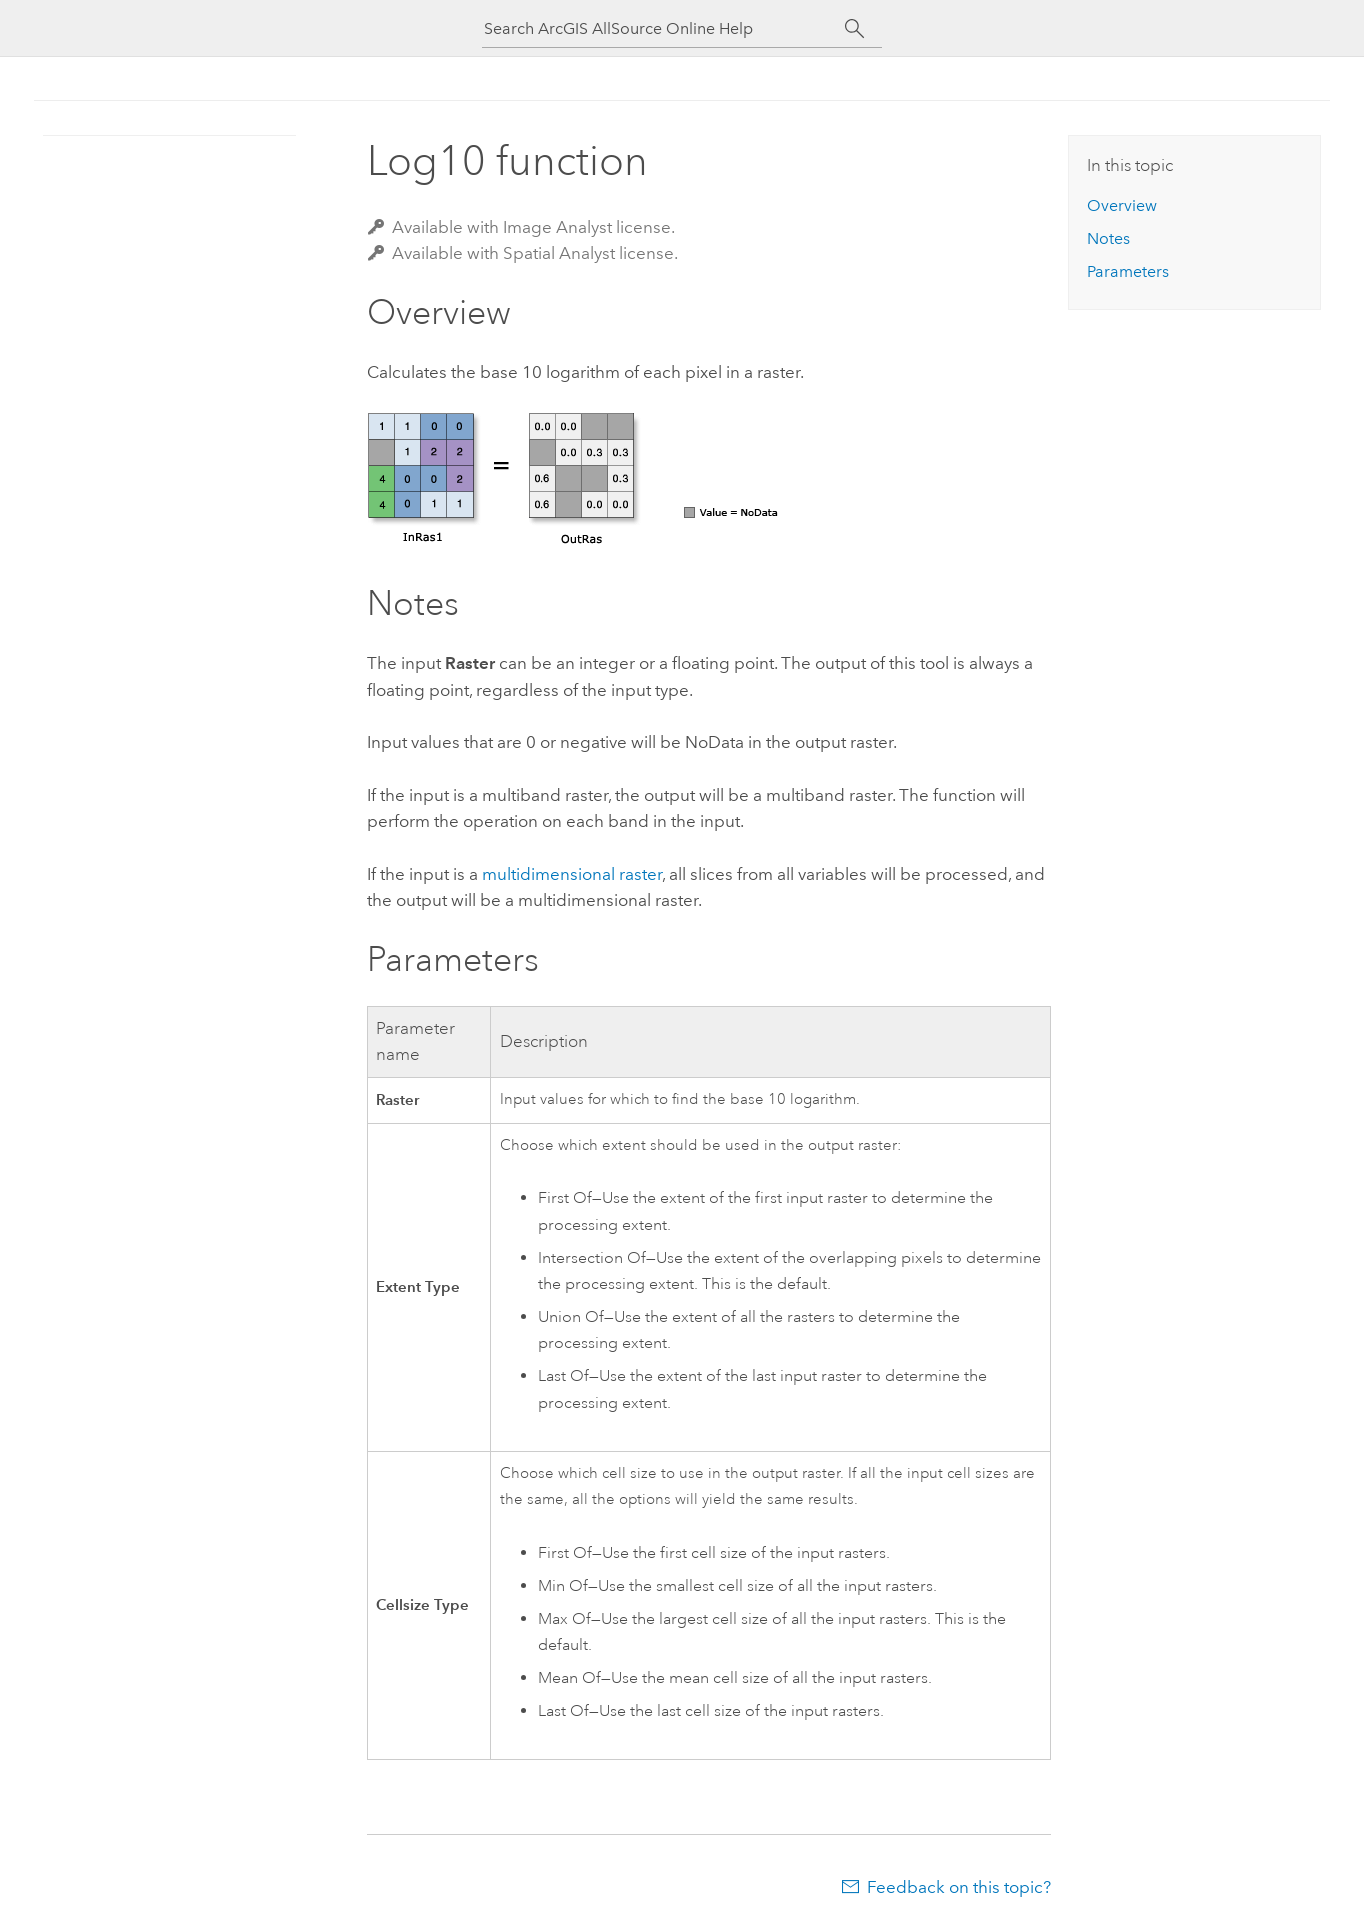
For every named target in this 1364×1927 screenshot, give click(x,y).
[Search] (854, 29)
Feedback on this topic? (959, 1887)
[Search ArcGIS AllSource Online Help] (664, 28)
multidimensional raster (572, 874)
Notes (1108, 238)
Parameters (1128, 271)
